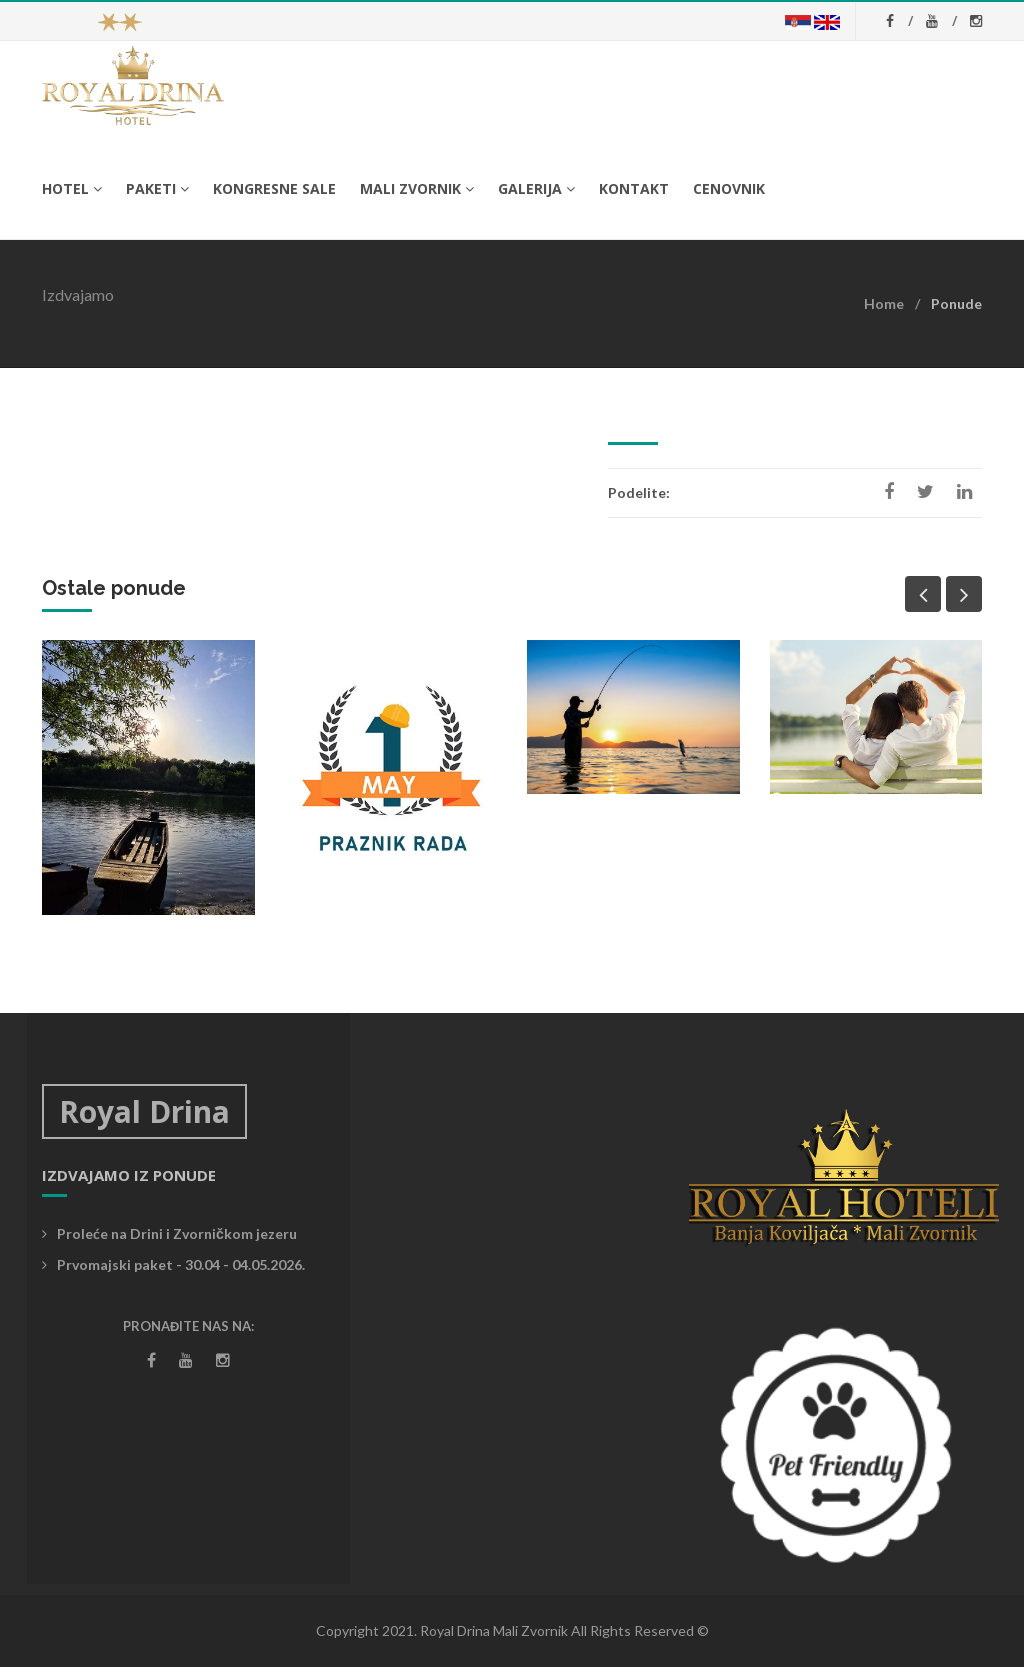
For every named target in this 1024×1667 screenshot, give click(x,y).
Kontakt (634, 188)
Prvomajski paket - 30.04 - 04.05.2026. (173, 1264)
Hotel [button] (72, 188)
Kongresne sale (274, 188)
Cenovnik (729, 188)
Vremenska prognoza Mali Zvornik (511, 1159)
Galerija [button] (536, 188)
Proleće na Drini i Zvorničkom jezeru (169, 1233)
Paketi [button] (157, 188)
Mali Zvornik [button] (417, 188)
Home (884, 303)
